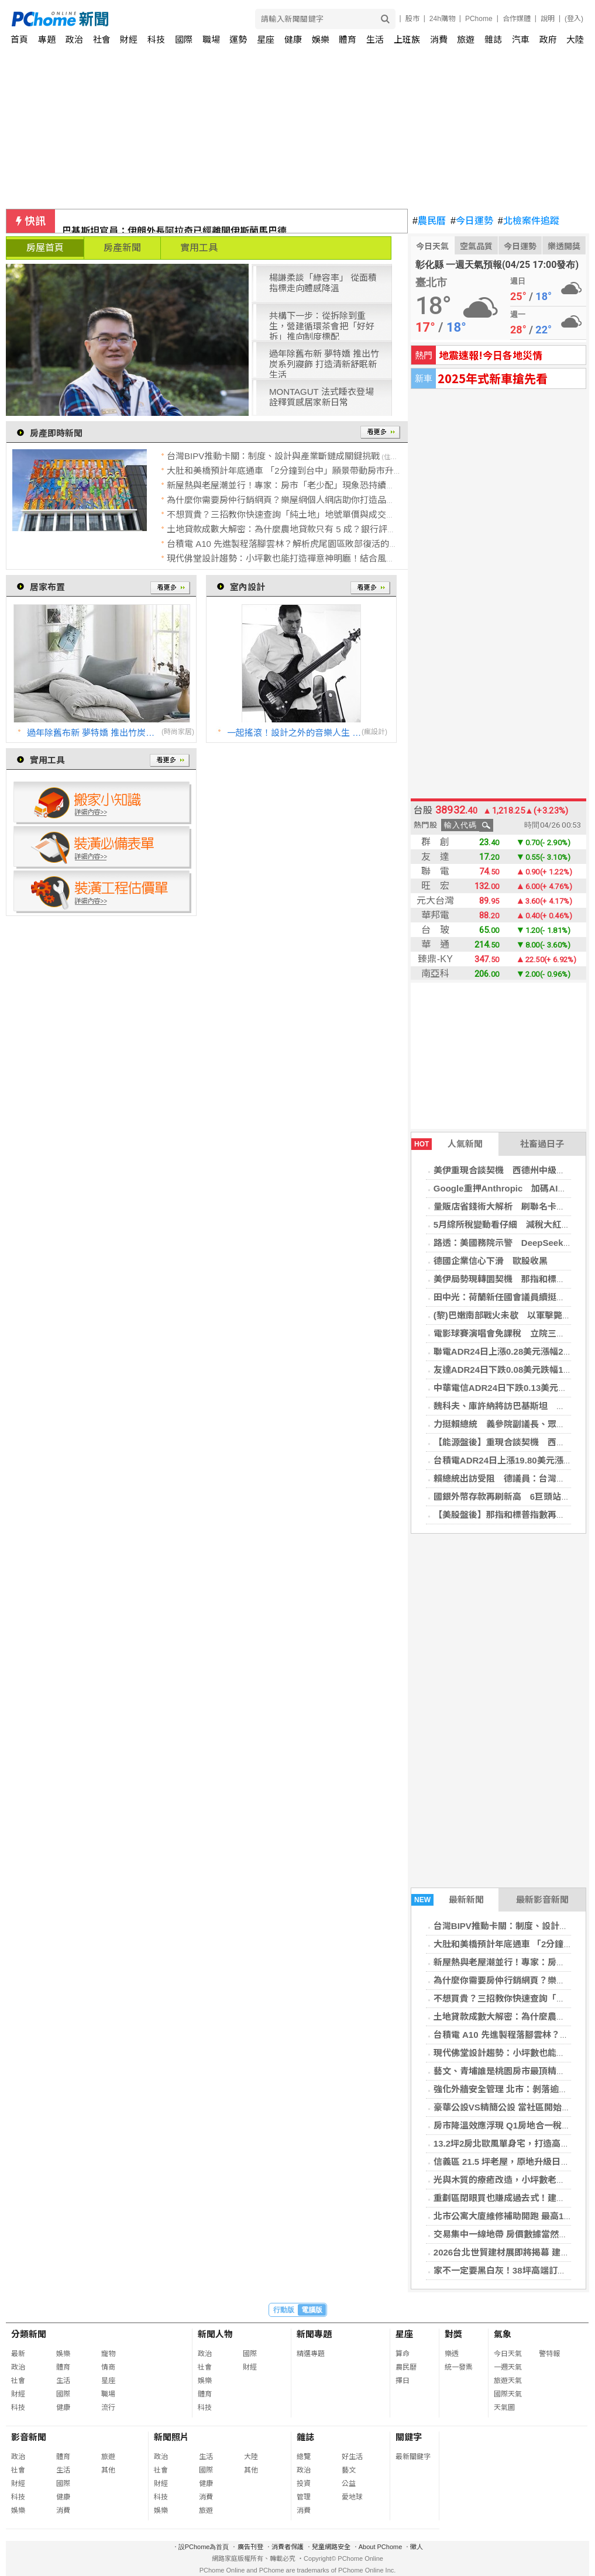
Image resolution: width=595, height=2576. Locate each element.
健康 (293, 39)
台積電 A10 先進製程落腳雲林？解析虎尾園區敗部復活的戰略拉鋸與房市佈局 (317, 544)
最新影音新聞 (542, 1900)
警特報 (549, 2354)
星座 (265, 39)
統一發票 (459, 2367)
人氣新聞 (447, 1144)
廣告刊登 (250, 2546)
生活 (375, 39)
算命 (402, 2354)
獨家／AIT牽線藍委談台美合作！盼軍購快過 (153, 221)
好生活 (352, 2457)
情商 (108, 2367)
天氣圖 (504, 2407)
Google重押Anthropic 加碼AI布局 (505, 1188)
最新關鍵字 (413, 2457)
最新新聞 (447, 1900)
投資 (304, 2483)
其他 (108, 2470)
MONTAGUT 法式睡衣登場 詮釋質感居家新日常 (321, 397)
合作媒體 (517, 19)
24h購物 (442, 19)
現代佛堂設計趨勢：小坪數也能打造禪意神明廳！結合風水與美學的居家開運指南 (325, 558)
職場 (211, 39)
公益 (349, 2483)
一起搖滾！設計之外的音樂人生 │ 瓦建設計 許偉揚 (294, 733)
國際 (183, 39)
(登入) (574, 19)
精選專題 (311, 2354)
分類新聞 (28, 2334)
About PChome (381, 2546)
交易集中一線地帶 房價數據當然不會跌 (509, 2234)
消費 (439, 39)
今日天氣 (432, 246)
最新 (18, 2354)
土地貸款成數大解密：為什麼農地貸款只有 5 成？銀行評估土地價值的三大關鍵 (321, 529)
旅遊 (465, 39)
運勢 (238, 39)
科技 (156, 39)
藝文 (349, 2470)
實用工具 (199, 248)
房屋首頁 (45, 248)
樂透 (452, 2354)
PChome (479, 19)
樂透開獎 (564, 246)
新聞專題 (314, 2334)
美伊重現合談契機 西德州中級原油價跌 (512, 1170)
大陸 (575, 39)
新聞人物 (215, 2334)
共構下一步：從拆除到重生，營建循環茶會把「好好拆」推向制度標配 (321, 325)
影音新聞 (28, 2437)
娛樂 (320, 39)
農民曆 (429, 221)
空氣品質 (476, 246)
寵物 (108, 2354)
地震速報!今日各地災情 (490, 354)
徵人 (416, 2546)
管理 (304, 2497)
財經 (128, 39)
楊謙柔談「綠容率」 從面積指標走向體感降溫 (323, 283)
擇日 (402, 2381)
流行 (108, 2407)
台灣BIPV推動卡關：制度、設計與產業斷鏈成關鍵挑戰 (273, 456)
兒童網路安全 (331, 2546)
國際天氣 (508, 2394)
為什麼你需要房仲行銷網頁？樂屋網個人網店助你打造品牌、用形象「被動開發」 (325, 500)
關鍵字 (408, 2437)
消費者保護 (287, 2546)
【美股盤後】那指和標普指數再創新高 (508, 1515)
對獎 (453, 2334)
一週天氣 (508, 2367)
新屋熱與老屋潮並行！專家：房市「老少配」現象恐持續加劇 (285, 485)
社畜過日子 (542, 1144)
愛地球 (352, 2497)
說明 (548, 19)
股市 (412, 19)
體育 (347, 39)
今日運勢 (471, 221)
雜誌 (493, 39)
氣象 (502, 2334)
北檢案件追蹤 (528, 221)
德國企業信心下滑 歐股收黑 (491, 1261)
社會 (102, 39)
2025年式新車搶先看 (493, 378)
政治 (74, 39)
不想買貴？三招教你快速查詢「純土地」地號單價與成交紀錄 (285, 514)
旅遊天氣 (508, 2381)
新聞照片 (171, 2437)
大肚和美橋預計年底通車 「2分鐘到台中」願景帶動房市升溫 (285, 471)
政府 (548, 39)
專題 (47, 39)
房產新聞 (122, 248)
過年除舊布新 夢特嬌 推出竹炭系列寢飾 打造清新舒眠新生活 (324, 363)
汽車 (520, 39)
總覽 (304, 2457)
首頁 (19, 39)
